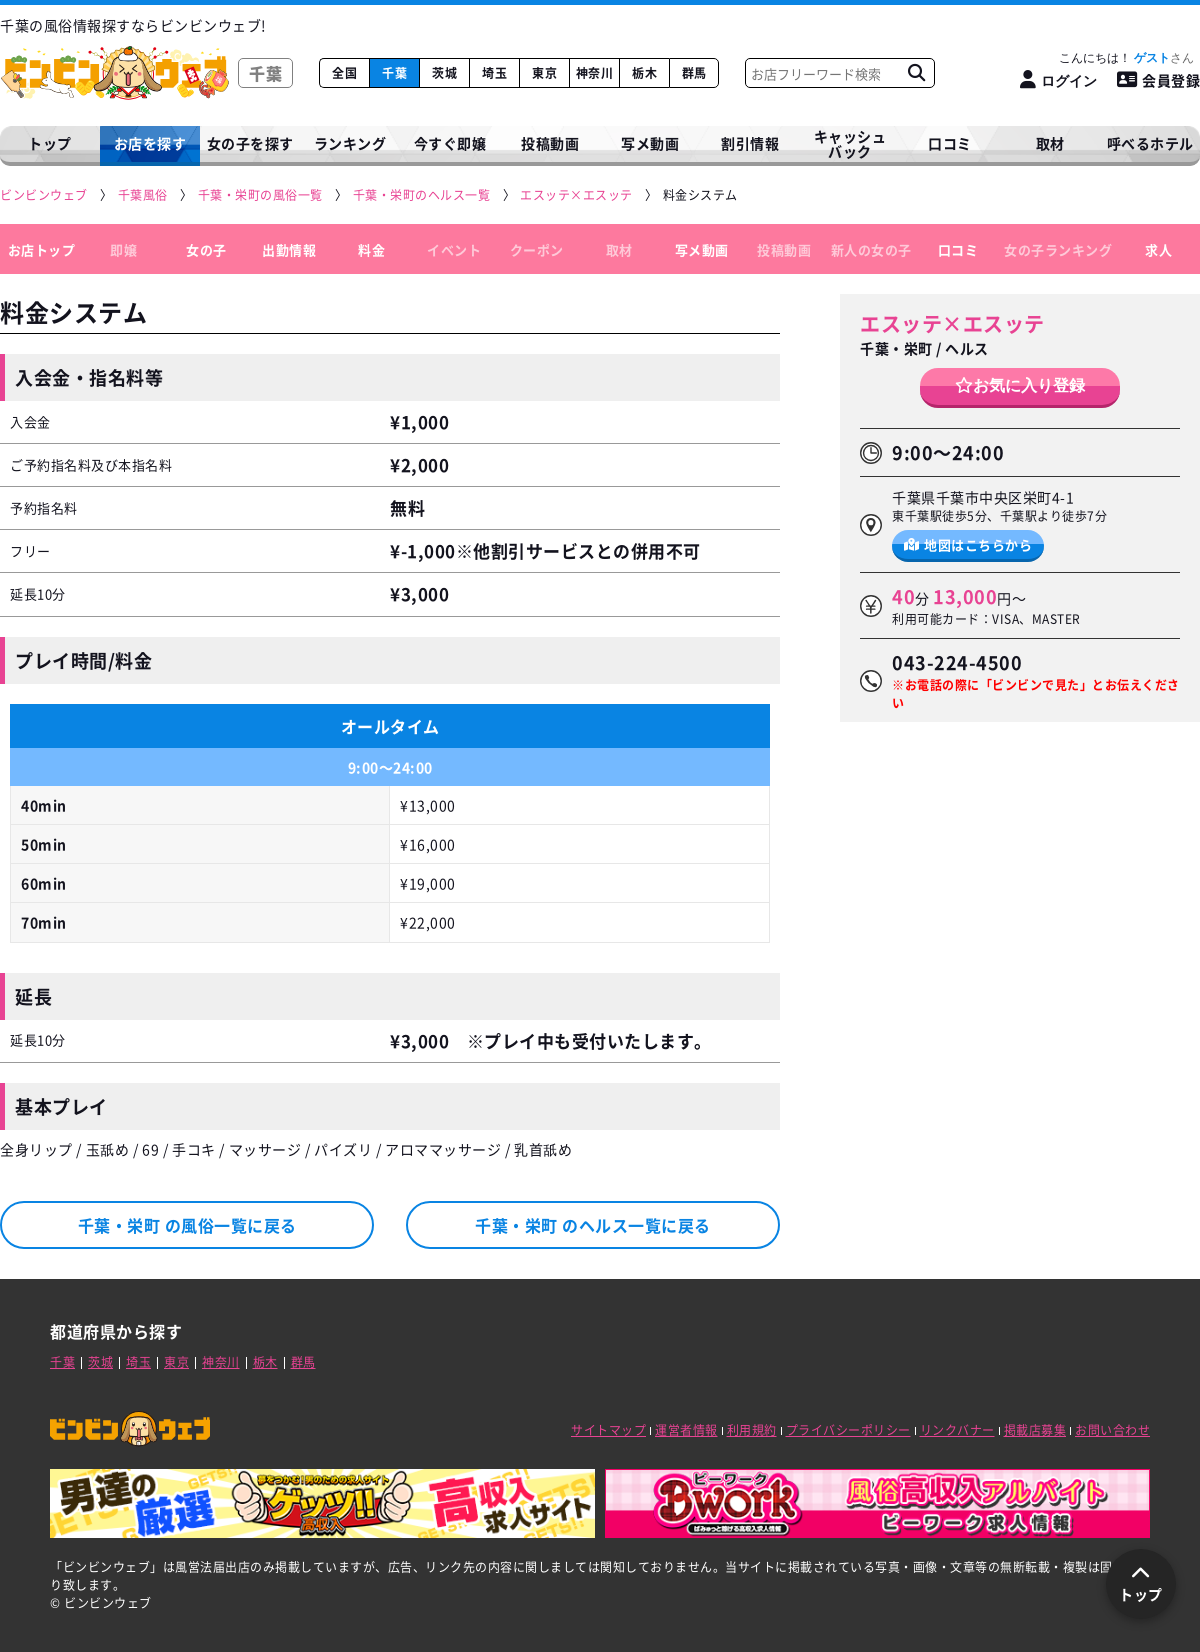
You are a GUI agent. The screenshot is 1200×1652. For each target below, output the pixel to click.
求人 (1158, 249)
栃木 (644, 73)
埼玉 (494, 73)
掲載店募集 (1035, 1430)
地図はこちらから (968, 544)
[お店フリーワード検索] (916, 73)
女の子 (206, 249)
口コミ (950, 143)
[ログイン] (1058, 80)
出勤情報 (289, 249)
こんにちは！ (1126, 58)
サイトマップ (608, 1430)
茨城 (444, 73)
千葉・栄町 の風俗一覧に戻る (187, 1225)
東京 (544, 73)
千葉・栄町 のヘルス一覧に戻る (593, 1225)
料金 (371, 249)
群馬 (694, 73)
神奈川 (595, 73)
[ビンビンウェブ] (45, 195)
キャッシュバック (850, 143)
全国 (344, 73)
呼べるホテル (1150, 143)
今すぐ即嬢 (450, 143)
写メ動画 (650, 143)
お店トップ (42, 249)
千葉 (394, 73)
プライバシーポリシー (848, 1430)
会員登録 (1159, 80)
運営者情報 (686, 1430)
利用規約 (752, 1430)
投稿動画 (550, 143)
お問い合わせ (1112, 1430)
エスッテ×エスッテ (952, 323)
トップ (50, 143)
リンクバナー (957, 1430)
